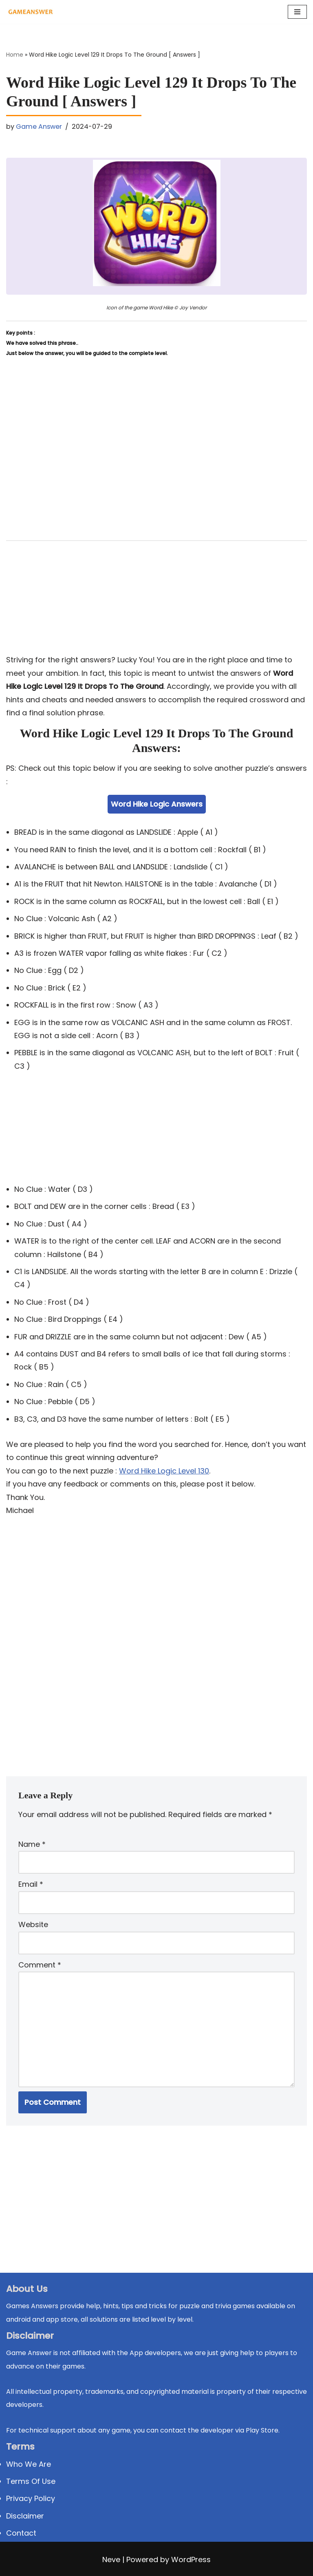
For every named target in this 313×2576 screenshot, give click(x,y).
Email (30, 1884)
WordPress (191, 2559)
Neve (111, 2559)
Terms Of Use (30, 2481)
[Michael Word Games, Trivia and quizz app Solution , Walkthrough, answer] (30, 12)
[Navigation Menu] (297, 12)
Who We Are (28, 2464)
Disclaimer (25, 2516)
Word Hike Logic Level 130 (164, 1471)
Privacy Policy (30, 2498)
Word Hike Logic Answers (157, 804)
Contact (21, 2533)
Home (14, 55)
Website (33, 1924)
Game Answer (39, 126)
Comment (39, 1965)
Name (32, 1844)
